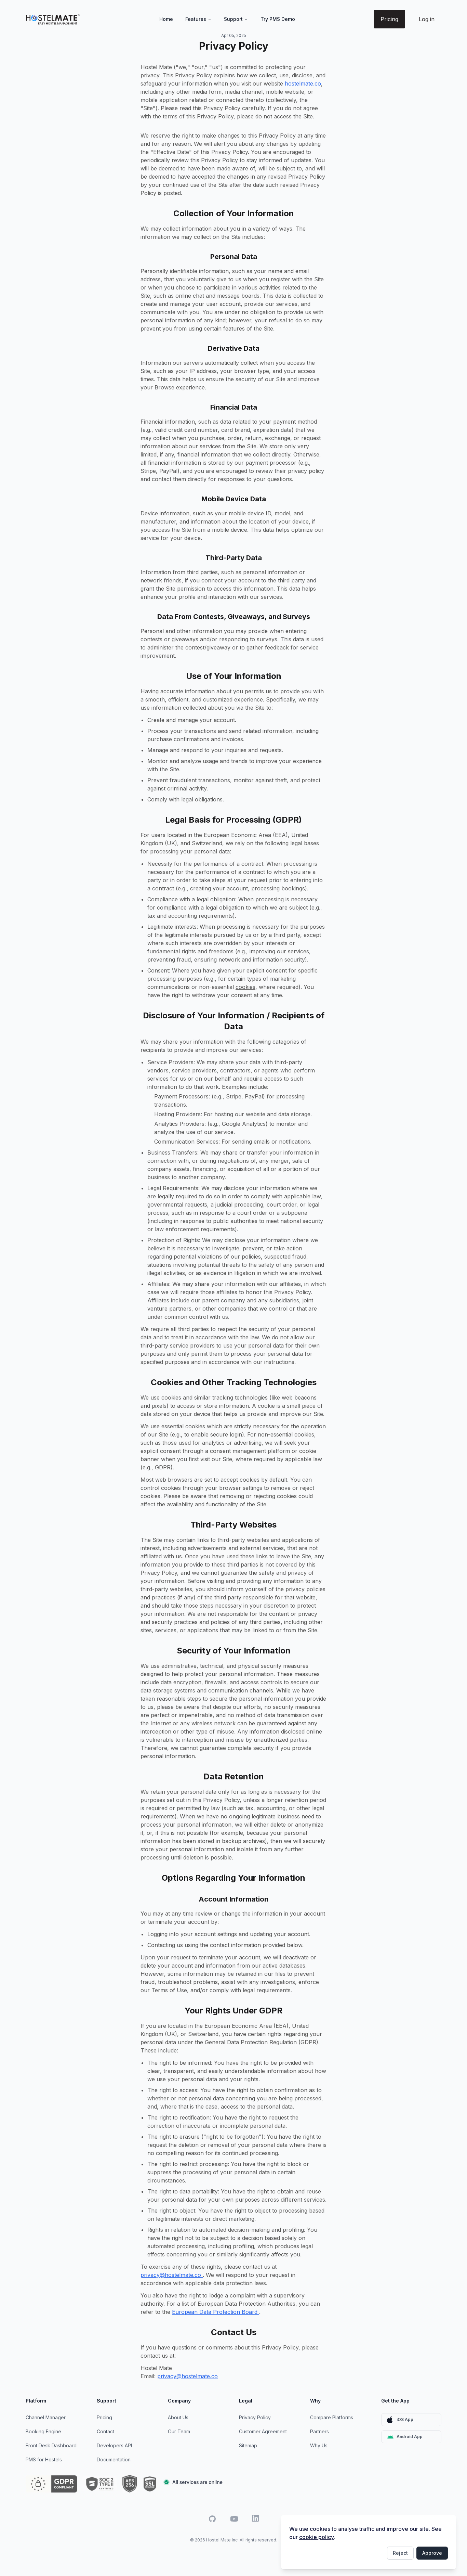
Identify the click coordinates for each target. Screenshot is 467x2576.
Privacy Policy (255, 2417)
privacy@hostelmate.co (172, 2274)
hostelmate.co (303, 83)
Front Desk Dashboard (51, 2445)
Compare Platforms (331, 2417)
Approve (432, 2553)
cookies (245, 986)
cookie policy (316, 2537)
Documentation (114, 2459)
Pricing (389, 19)
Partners (319, 2431)
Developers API (114, 2445)
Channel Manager (46, 2417)
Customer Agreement (263, 2431)
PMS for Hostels (44, 2459)
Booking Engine (43, 2431)
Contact (105, 2431)
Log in (427, 19)
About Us (178, 2417)
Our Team (179, 2431)
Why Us (319, 2445)
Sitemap (248, 2445)
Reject (400, 2553)
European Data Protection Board (215, 2311)
